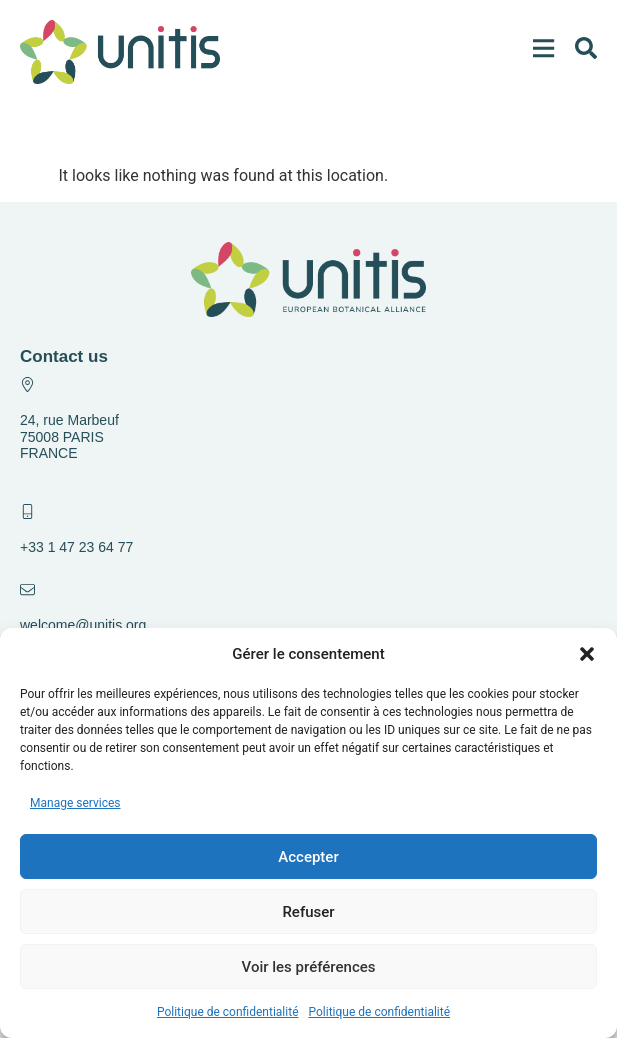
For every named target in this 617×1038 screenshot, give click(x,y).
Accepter (308, 857)
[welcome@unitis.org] (27, 589)
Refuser (308, 912)
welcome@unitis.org (83, 625)
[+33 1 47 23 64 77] (27, 511)
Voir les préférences (309, 967)
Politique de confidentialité (228, 1012)
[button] (587, 654)
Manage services (75, 803)
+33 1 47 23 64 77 (76, 547)
